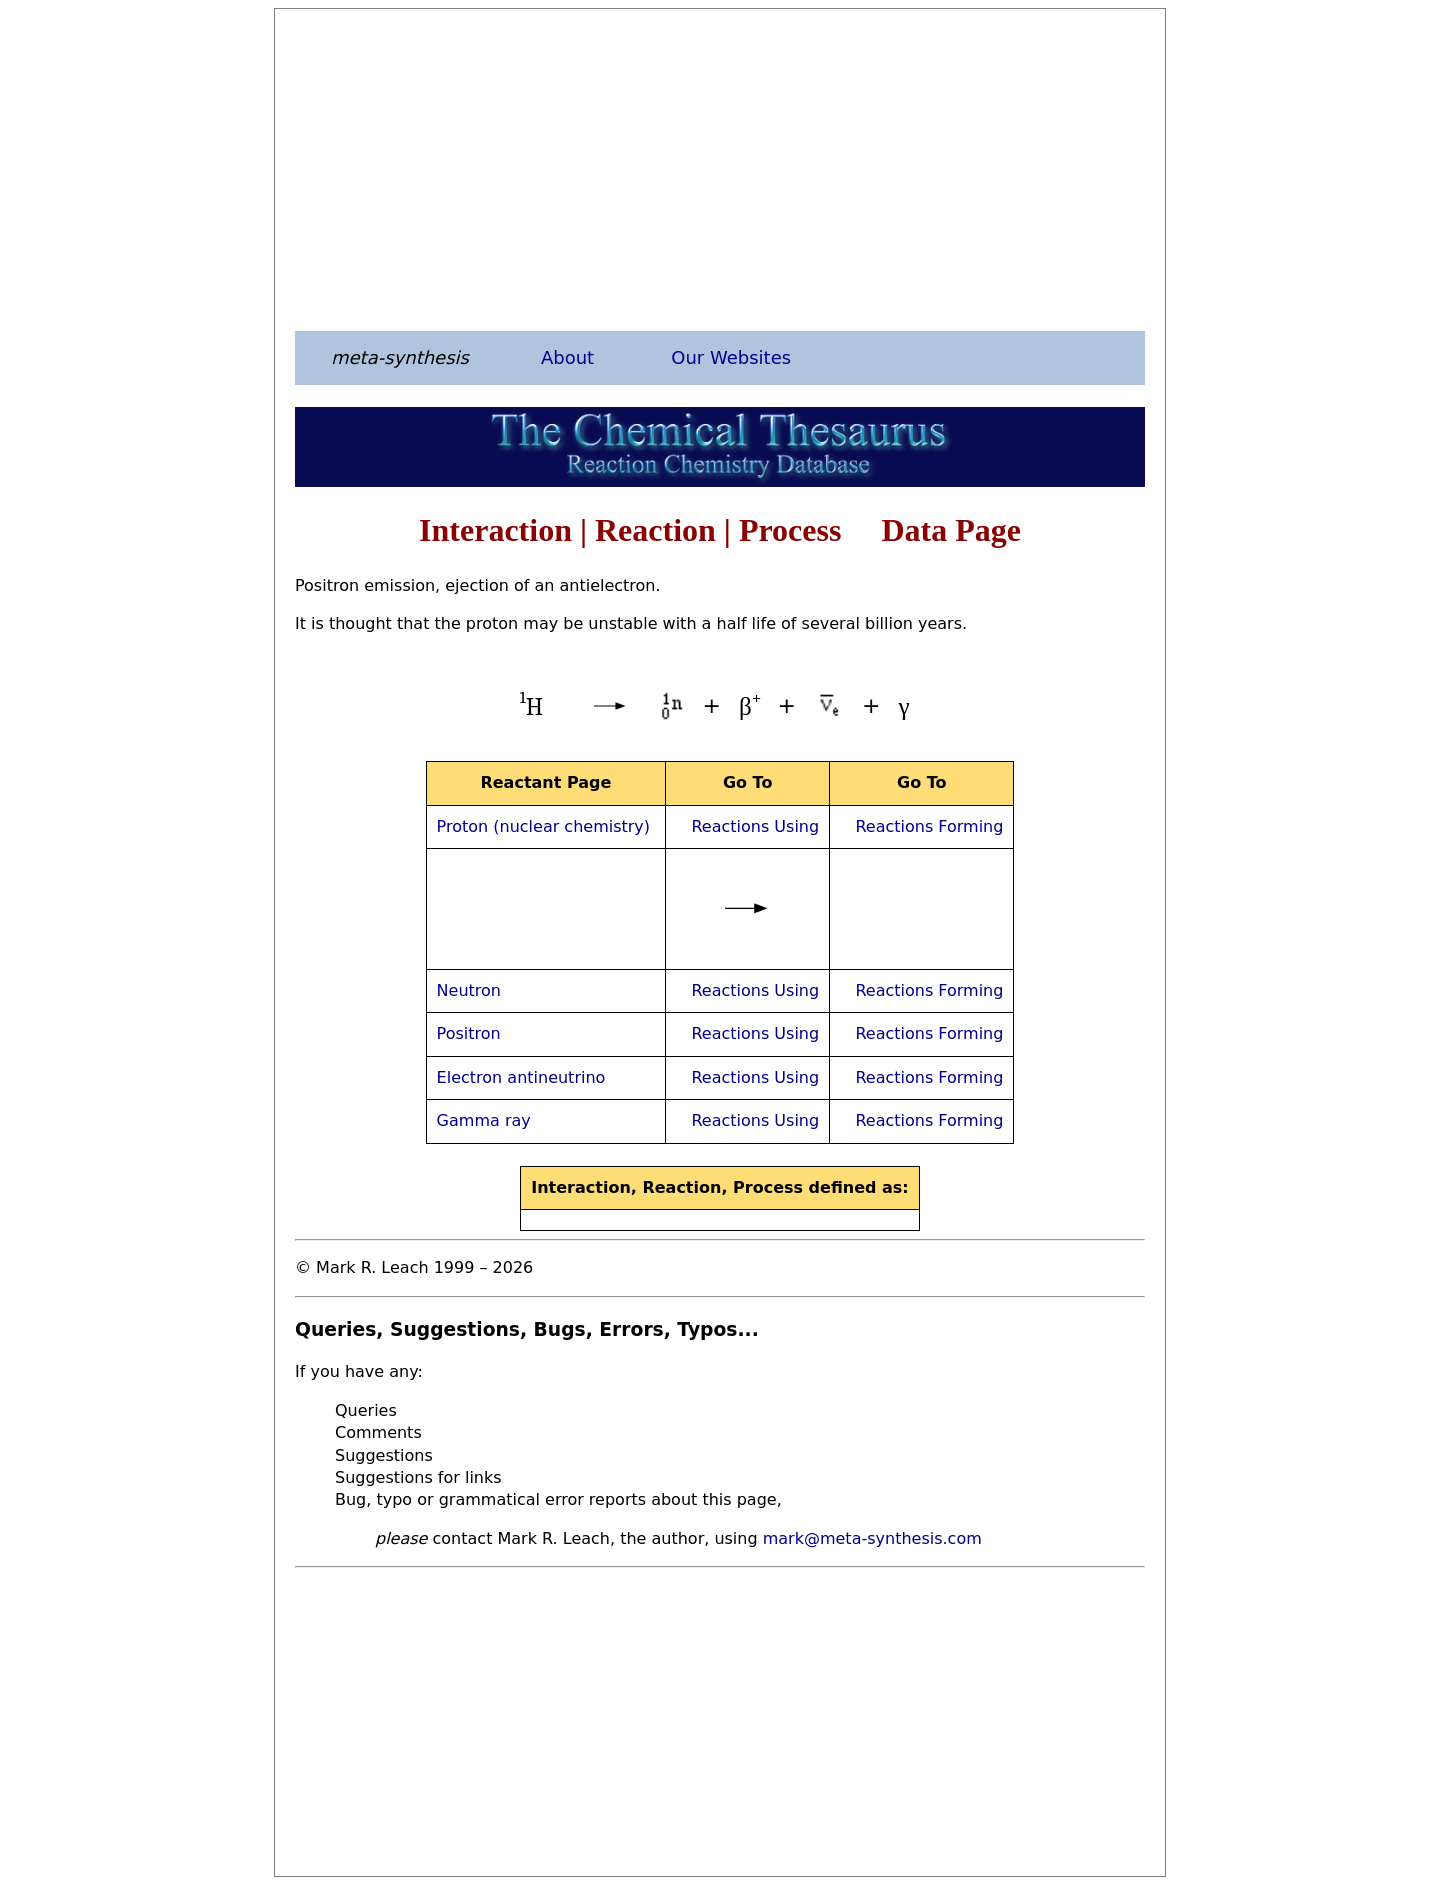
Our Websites (731, 357)
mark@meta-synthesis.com (872, 1538)
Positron (469, 1033)
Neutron (469, 990)
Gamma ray (484, 1120)
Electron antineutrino (521, 1077)
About (567, 357)
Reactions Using (755, 826)
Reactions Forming (929, 826)
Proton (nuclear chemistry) (543, 826)
